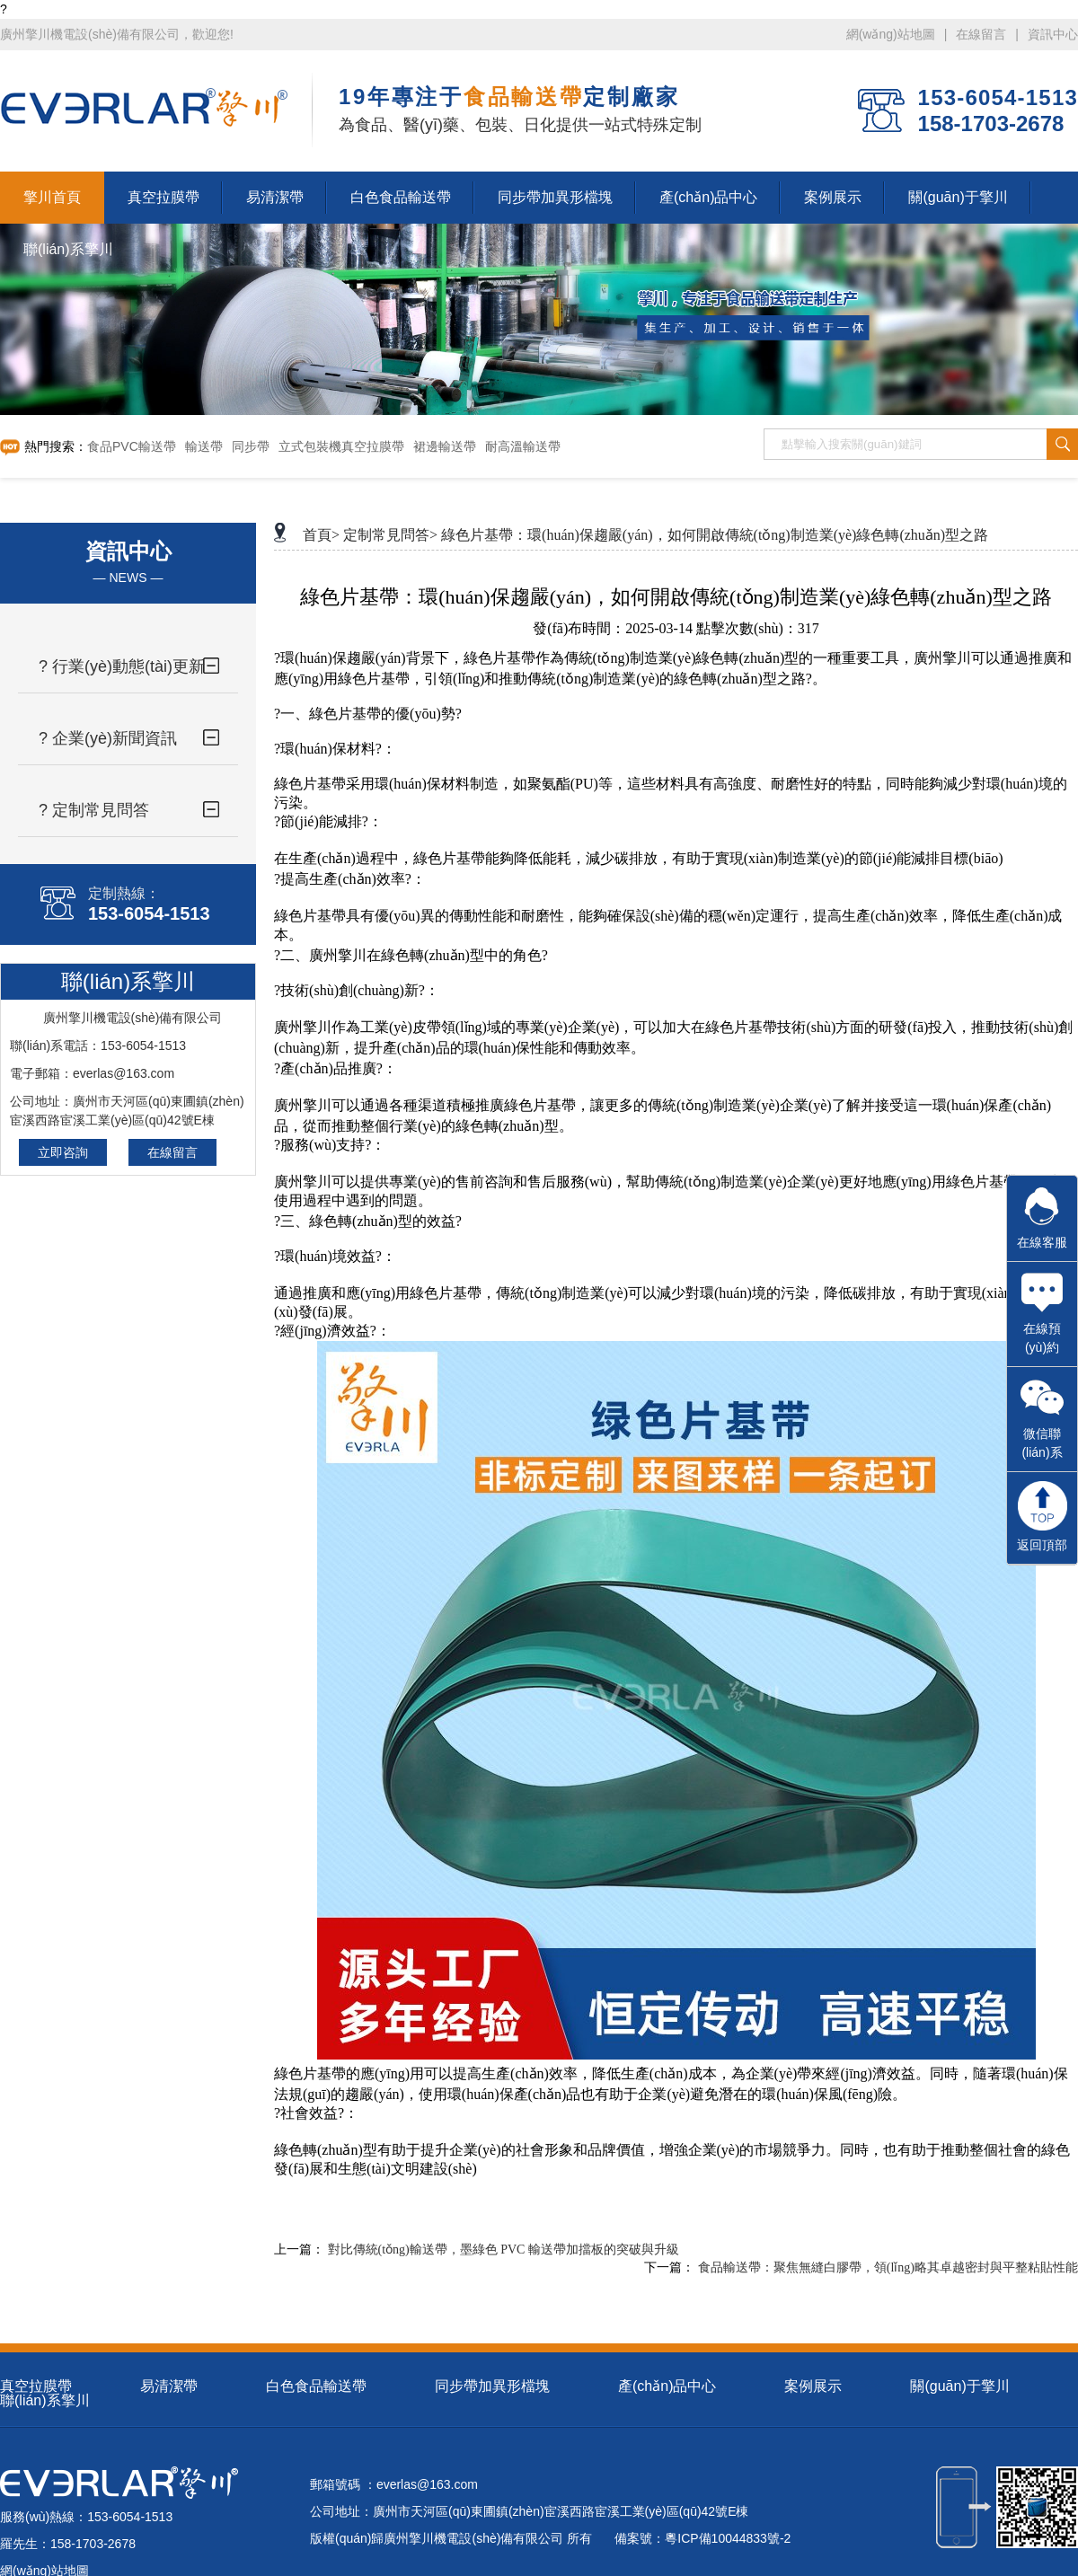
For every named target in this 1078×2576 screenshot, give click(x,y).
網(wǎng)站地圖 (890, 34)
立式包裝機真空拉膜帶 (341, 446)
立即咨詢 (63, 1152)
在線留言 (981, 34)
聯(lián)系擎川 (45, 2400)
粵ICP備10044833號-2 (728, 2538)
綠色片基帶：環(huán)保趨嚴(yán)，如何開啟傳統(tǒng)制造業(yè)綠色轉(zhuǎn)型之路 (714, 535)
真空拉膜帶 (36, 2386)
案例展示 (813, 2386)
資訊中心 (1053, 34)
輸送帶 (204, 446)
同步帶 (251, 446)
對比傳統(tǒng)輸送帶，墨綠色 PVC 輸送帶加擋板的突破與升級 (503, 2249)
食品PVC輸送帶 (131, 446)
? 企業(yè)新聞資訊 (108, 738)
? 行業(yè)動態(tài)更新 (122, 666)
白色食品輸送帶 (316, 2386)
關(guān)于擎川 (959, 2386)
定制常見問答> (390, 535)
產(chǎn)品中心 (667, 2386)
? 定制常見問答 (94, 810)
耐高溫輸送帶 (523, 446)
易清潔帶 (169, 2386)
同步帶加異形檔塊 (492, 2386)
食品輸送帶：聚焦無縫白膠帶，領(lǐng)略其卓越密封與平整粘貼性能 (888, 2267)
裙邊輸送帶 (444, 446)
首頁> (321, 535)
